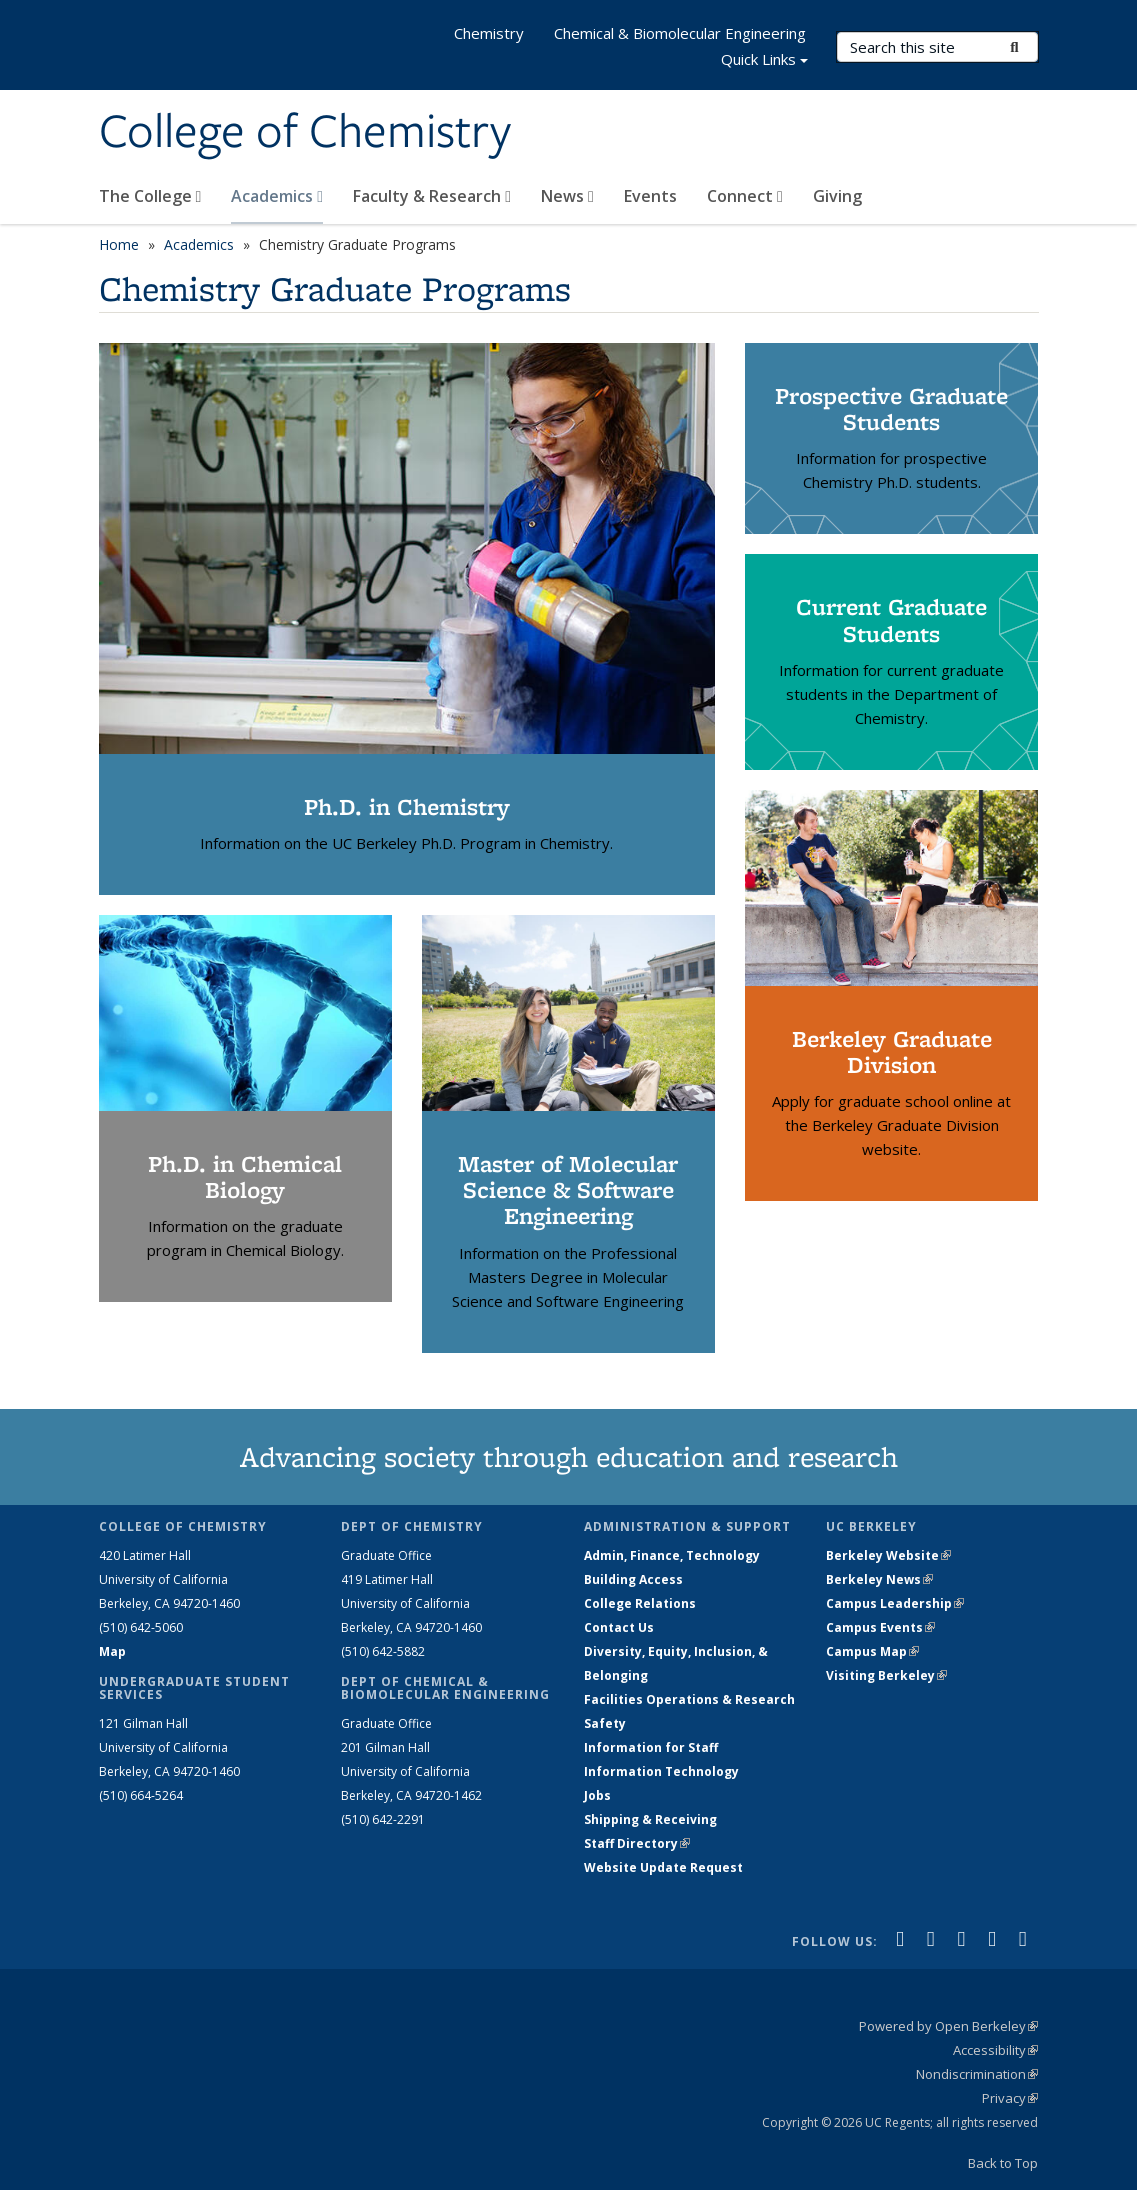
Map (112, 1651)
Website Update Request (663, 1867)
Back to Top (1003, 2163)
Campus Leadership (895, 1603)
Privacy (1010, 2098)
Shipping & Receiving (650, 1819)
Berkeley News (879, 1579)
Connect (745, 196)
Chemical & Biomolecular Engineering (680, 33)
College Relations (640, 1603)
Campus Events (880, 1627)
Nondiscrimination (977, 2074)
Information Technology (661, 1771)
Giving (837, 196)
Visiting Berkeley (886, 1675)
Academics (277, 196)
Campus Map (872, 1651)
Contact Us (619, 1627)
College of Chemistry (305, 133)
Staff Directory (637, 1843)
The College (150, 196)
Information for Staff (651, 1747)
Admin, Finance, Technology (672, 1555)
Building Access (633, 1579)
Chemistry (489, 33)
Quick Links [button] (764, 61)
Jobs (597, 1795)
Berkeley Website (888, 1555)
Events (650, 196)
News (567, 196)
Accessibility (995, 2050)
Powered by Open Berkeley (948, 2026)
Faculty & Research (432, 196)
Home (119, 244)
